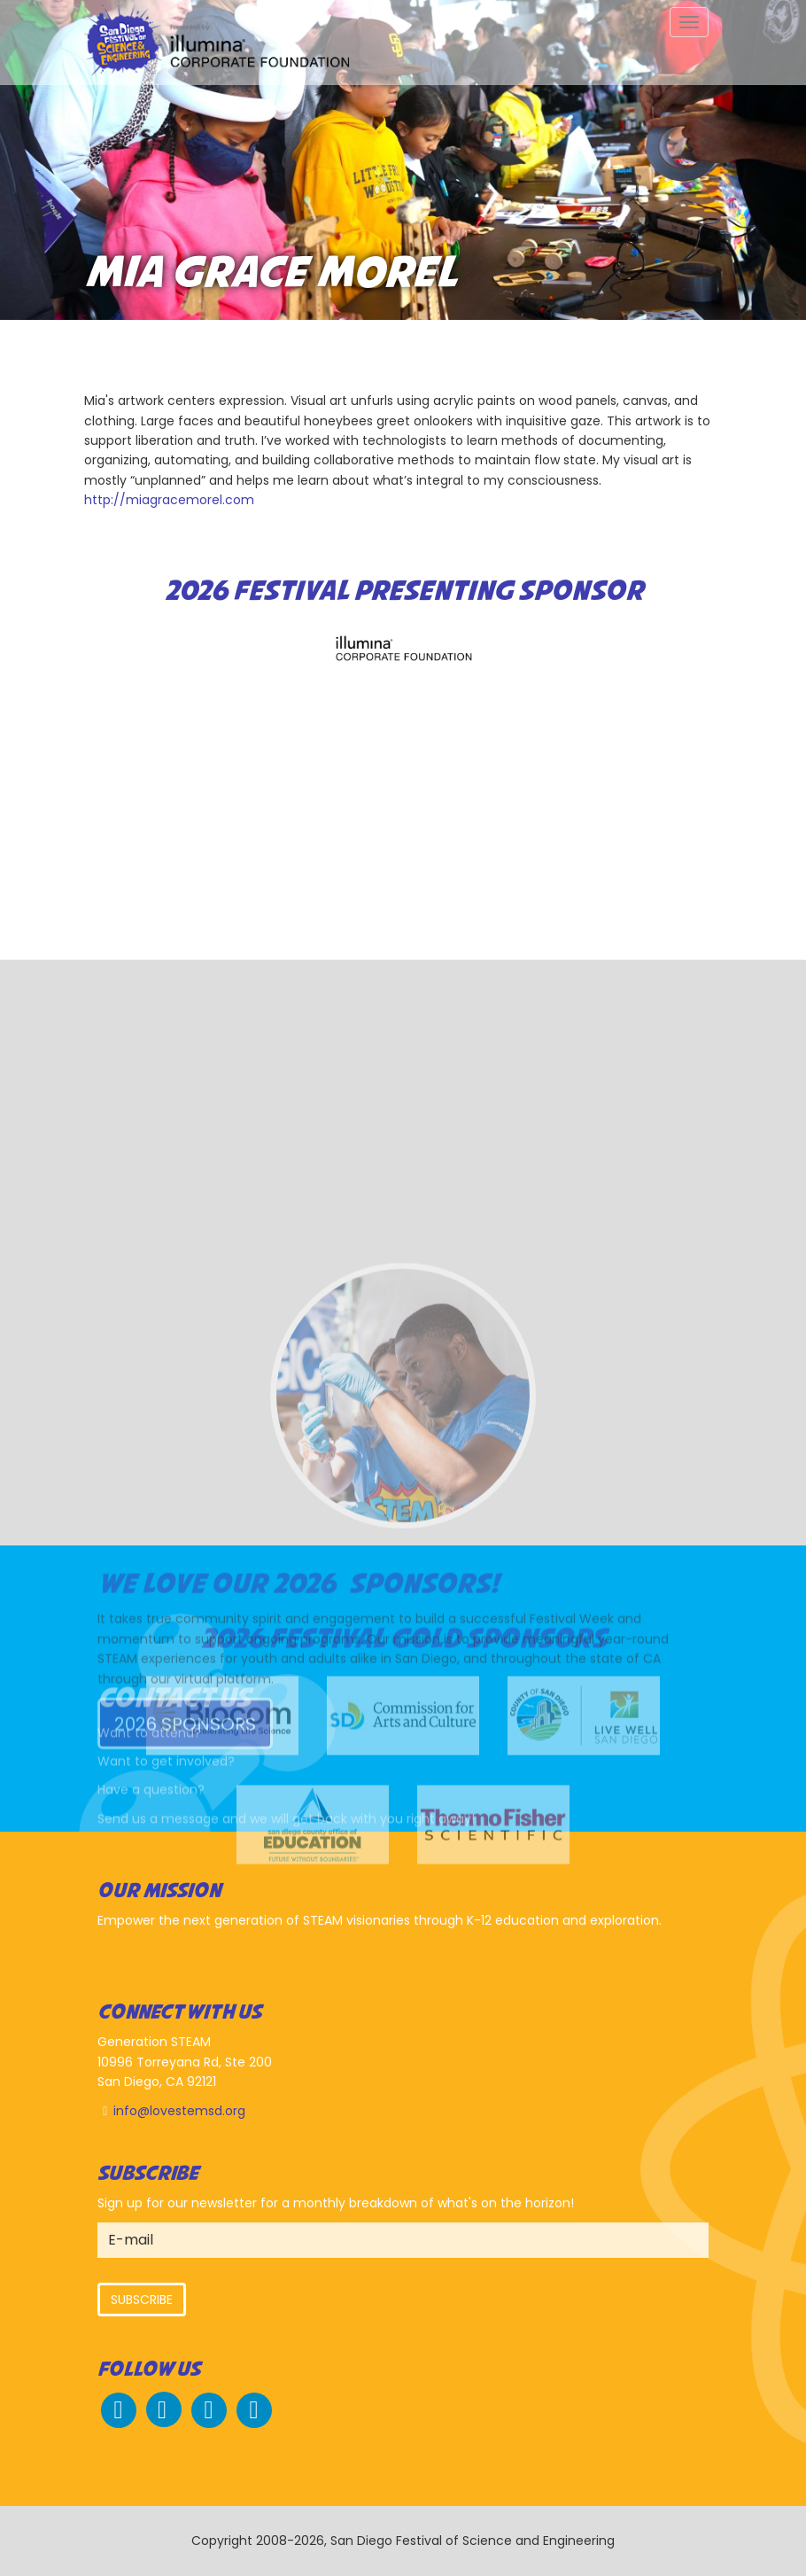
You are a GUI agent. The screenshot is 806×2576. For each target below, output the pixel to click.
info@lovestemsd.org (179, 2111)
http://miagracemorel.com (169, 500)
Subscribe (142, 2299)
